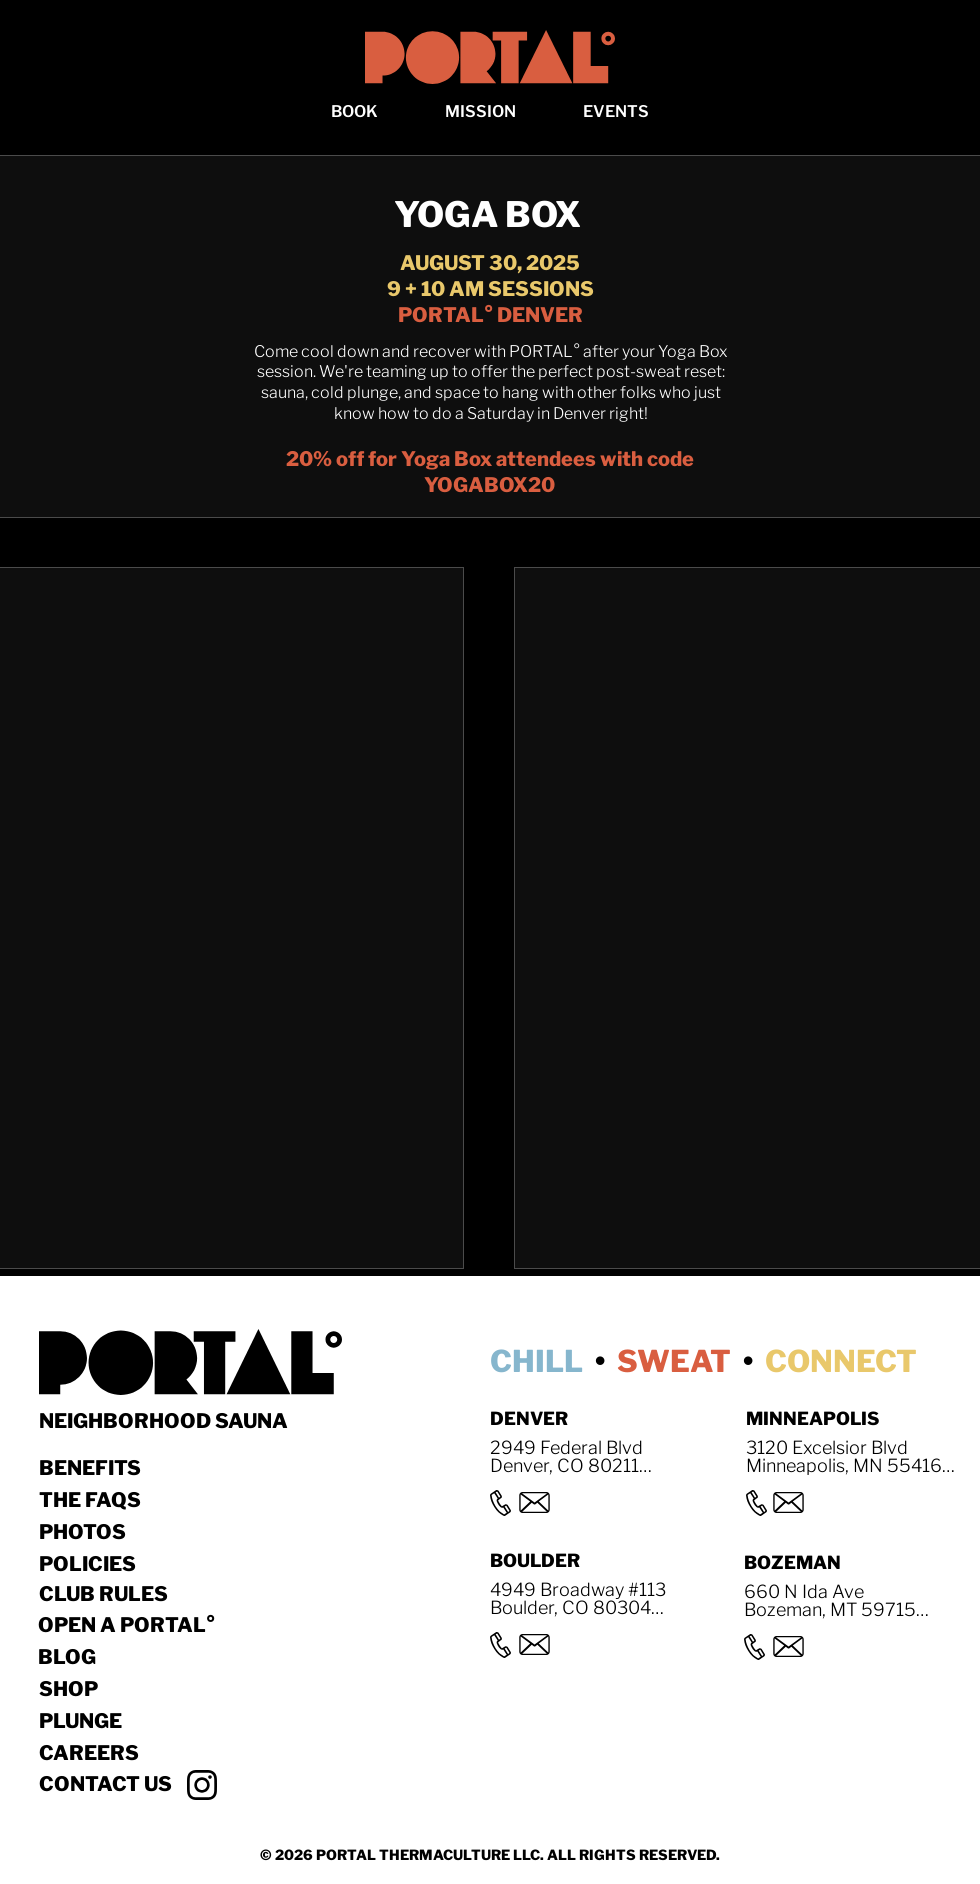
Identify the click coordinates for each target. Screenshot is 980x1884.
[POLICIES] (110, 1564)
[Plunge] (146, 1721)
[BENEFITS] (110, 1468)
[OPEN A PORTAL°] (145, 1625)
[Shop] (146, 1689)
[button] (355, 111)
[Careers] (146, 1753)
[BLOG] (145, 1657)
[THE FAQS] (110, 1500)
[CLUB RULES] (110, 1594)
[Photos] (110, 1532)
